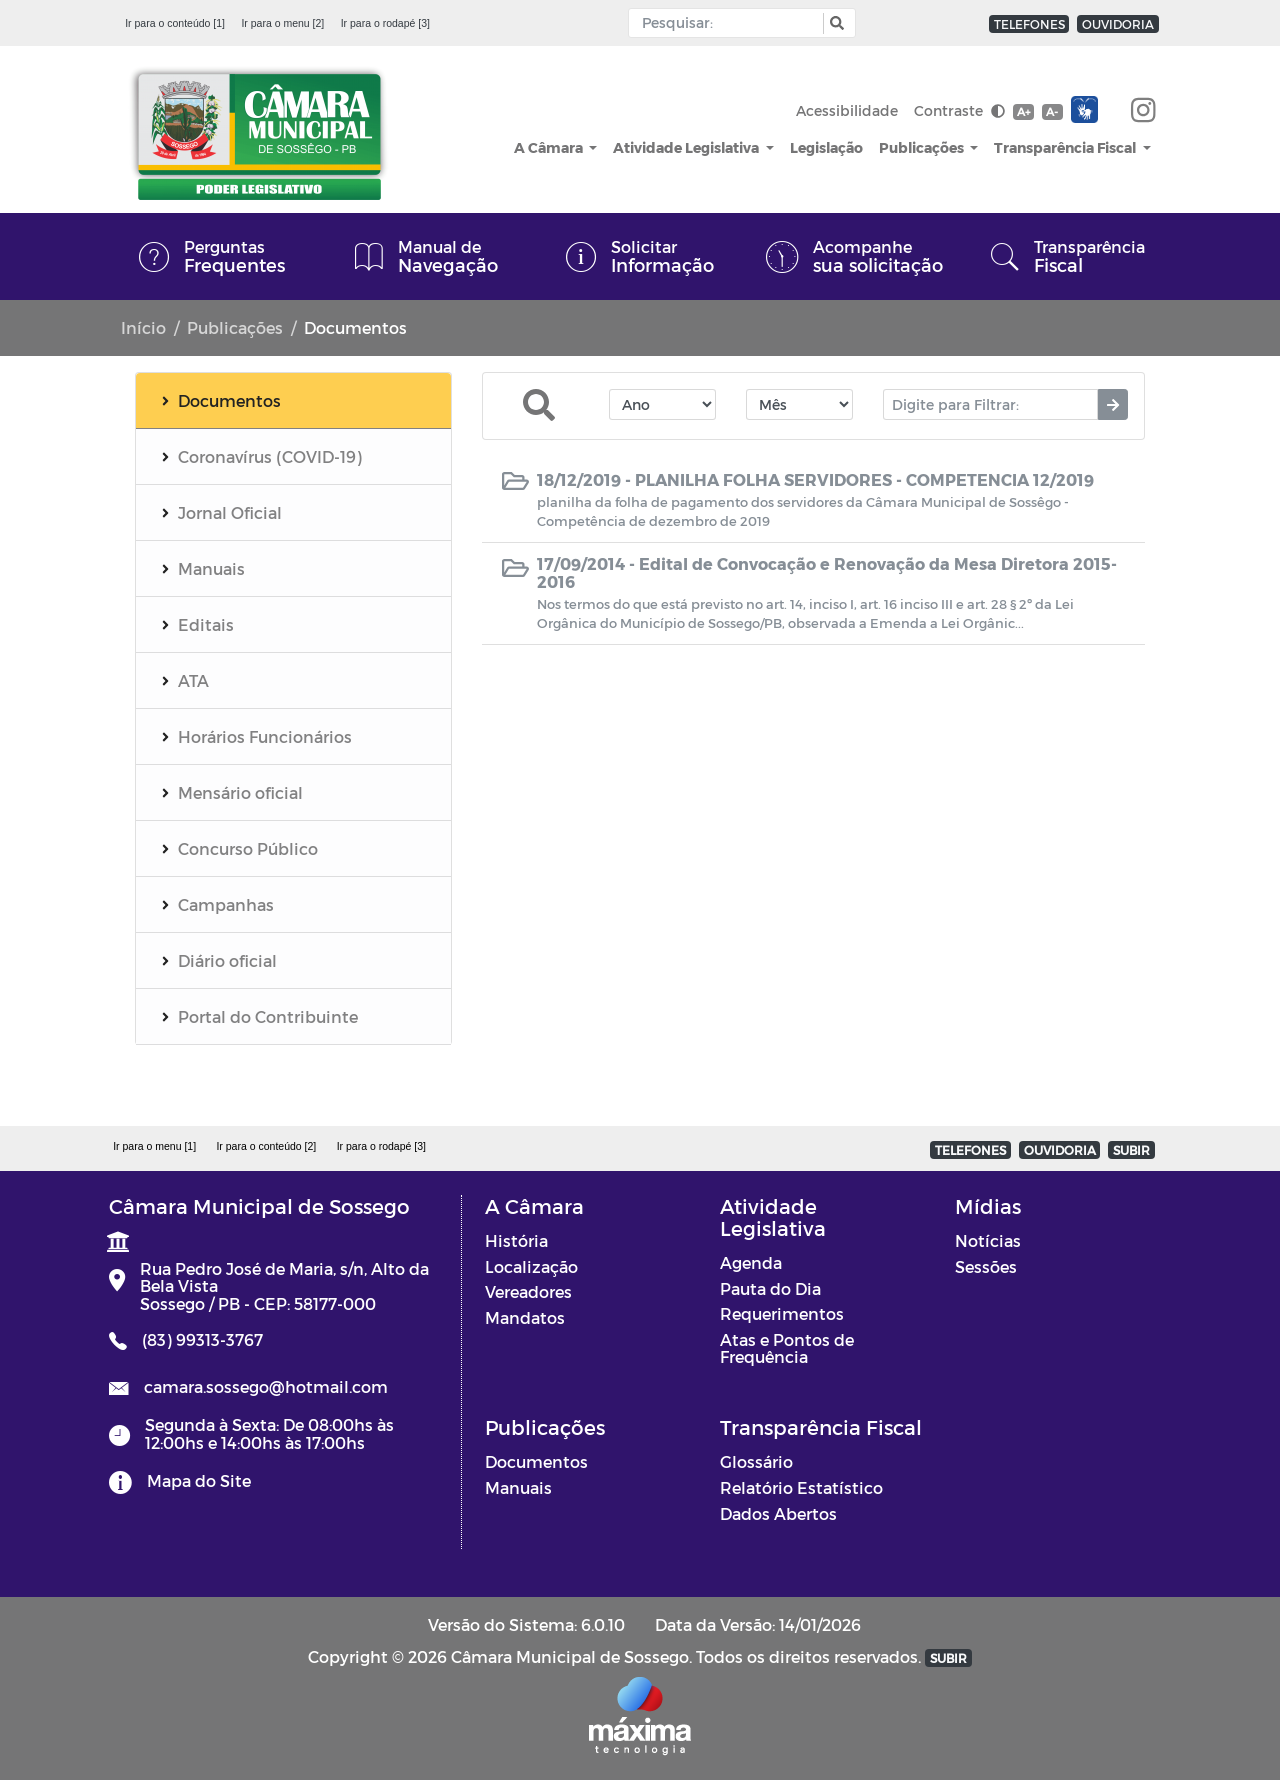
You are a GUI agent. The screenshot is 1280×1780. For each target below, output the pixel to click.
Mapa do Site (199, 1480)
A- (1052, 111)
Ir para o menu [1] (154, 1146)
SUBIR (1131, 1150)
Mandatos (525, 1317)
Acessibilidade (847, 110)
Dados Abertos (778, 1513)
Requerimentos (782, 1313)
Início (143, 327)
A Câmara (550, 147)
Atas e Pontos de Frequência (787, 1348)
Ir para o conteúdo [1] (175, 23)
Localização (531, 1266)
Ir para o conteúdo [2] (266, 1146)
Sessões (986, 1266)
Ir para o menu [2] (282, 23)
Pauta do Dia (770, 1288)
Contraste (959, 110)
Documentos (536, 1461)
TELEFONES (1029, 24)
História (516, 1240)
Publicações (923, 147)
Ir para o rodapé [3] (385, 23)
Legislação (826, 147)
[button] (834, 23)
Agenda (751, 1262)
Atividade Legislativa (687, 147)
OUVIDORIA (1118, 24)
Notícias (988, 1240)
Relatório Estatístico (801, 1487)
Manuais (518, 1487)
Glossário (756, 1461)
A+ (1023, 111)
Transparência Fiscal (1066, 147)
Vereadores (528, 1291)
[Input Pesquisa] (730, 23)
